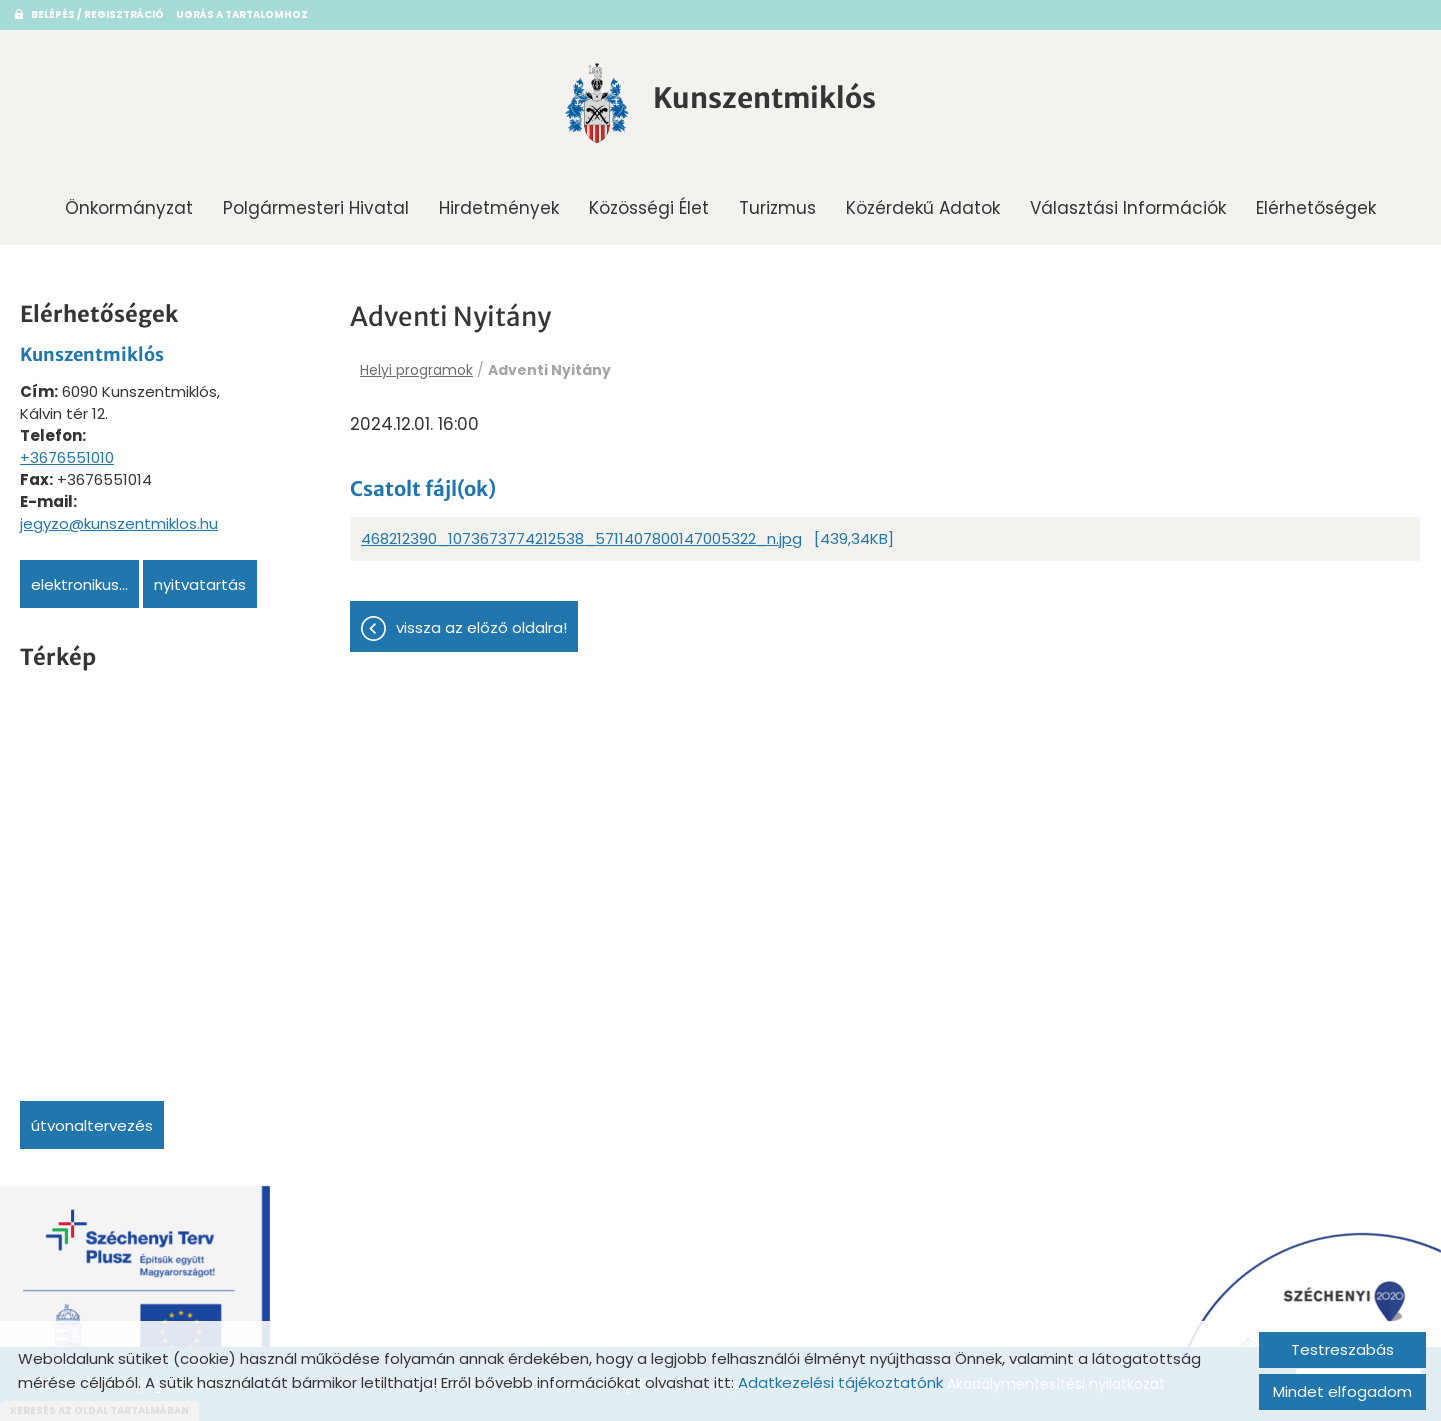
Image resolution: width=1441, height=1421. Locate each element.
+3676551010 (67, 457)
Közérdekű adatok (923, 208)
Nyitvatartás (200, 584)
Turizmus (777, 208)
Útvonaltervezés (92, 1125)
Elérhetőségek (1316, 208)
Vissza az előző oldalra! (481, 627)
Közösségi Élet (649, 208)
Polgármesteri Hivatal (316, 208)
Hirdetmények (499, 208)
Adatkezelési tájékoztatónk (840, 1382)
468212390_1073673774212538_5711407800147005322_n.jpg (581, 538)
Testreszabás (1342, 1349)
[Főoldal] (597, 103)
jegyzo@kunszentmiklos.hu (119, 523)
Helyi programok (416, 370)
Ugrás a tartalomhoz (242, 14)
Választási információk (1128, 208)
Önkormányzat (129, 208)
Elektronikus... (79, 584)
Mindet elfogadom (1342, 1391)
